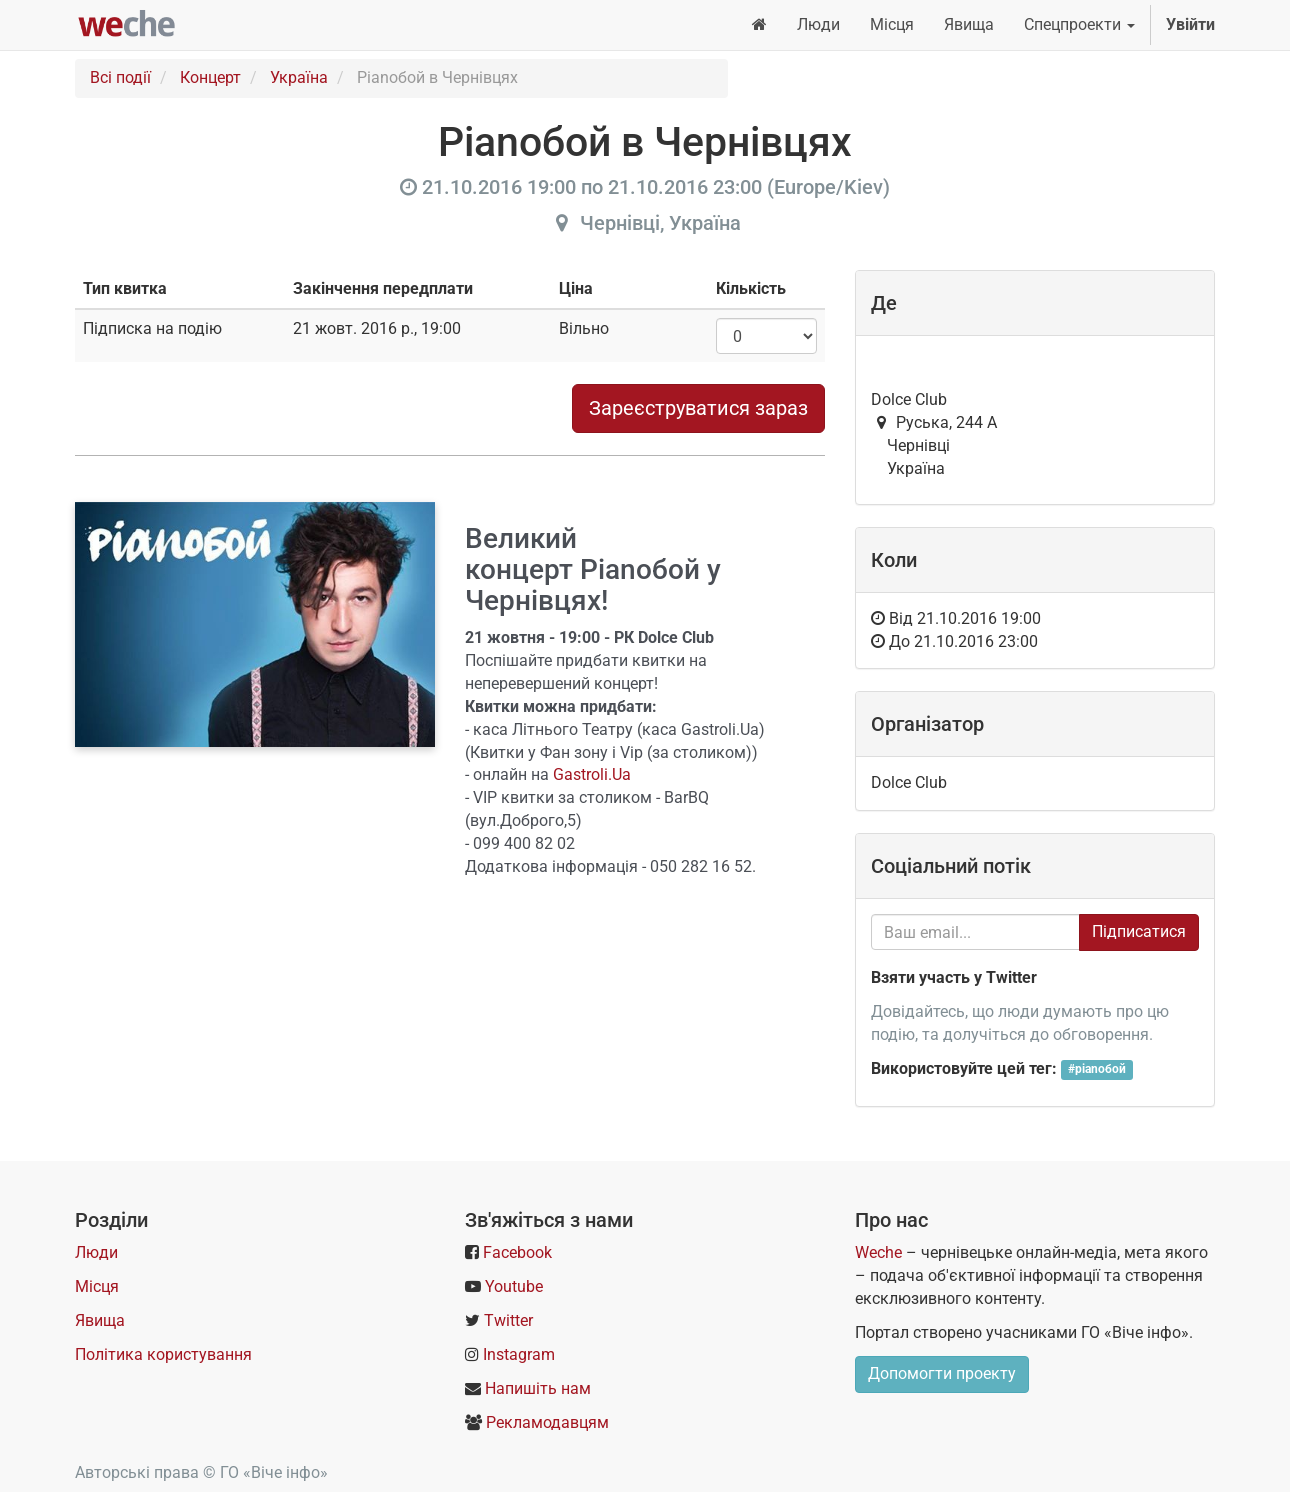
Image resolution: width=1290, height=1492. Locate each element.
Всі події (120, 77)
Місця (97, 1286)
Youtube (514, 1286)
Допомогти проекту (942, 1373)
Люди (96, 1252)
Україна (299, 77)
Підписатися (1139, 931)
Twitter (508, 1320)
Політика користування (163, 1354)
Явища (100, 1320)
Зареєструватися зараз (698, 408)
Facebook (517, 1252)
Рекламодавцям (547, 1422)
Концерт (210, 77)
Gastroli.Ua (592, 774)
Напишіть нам (538, 1388)
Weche (878, 1252)
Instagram (519, 1354)
